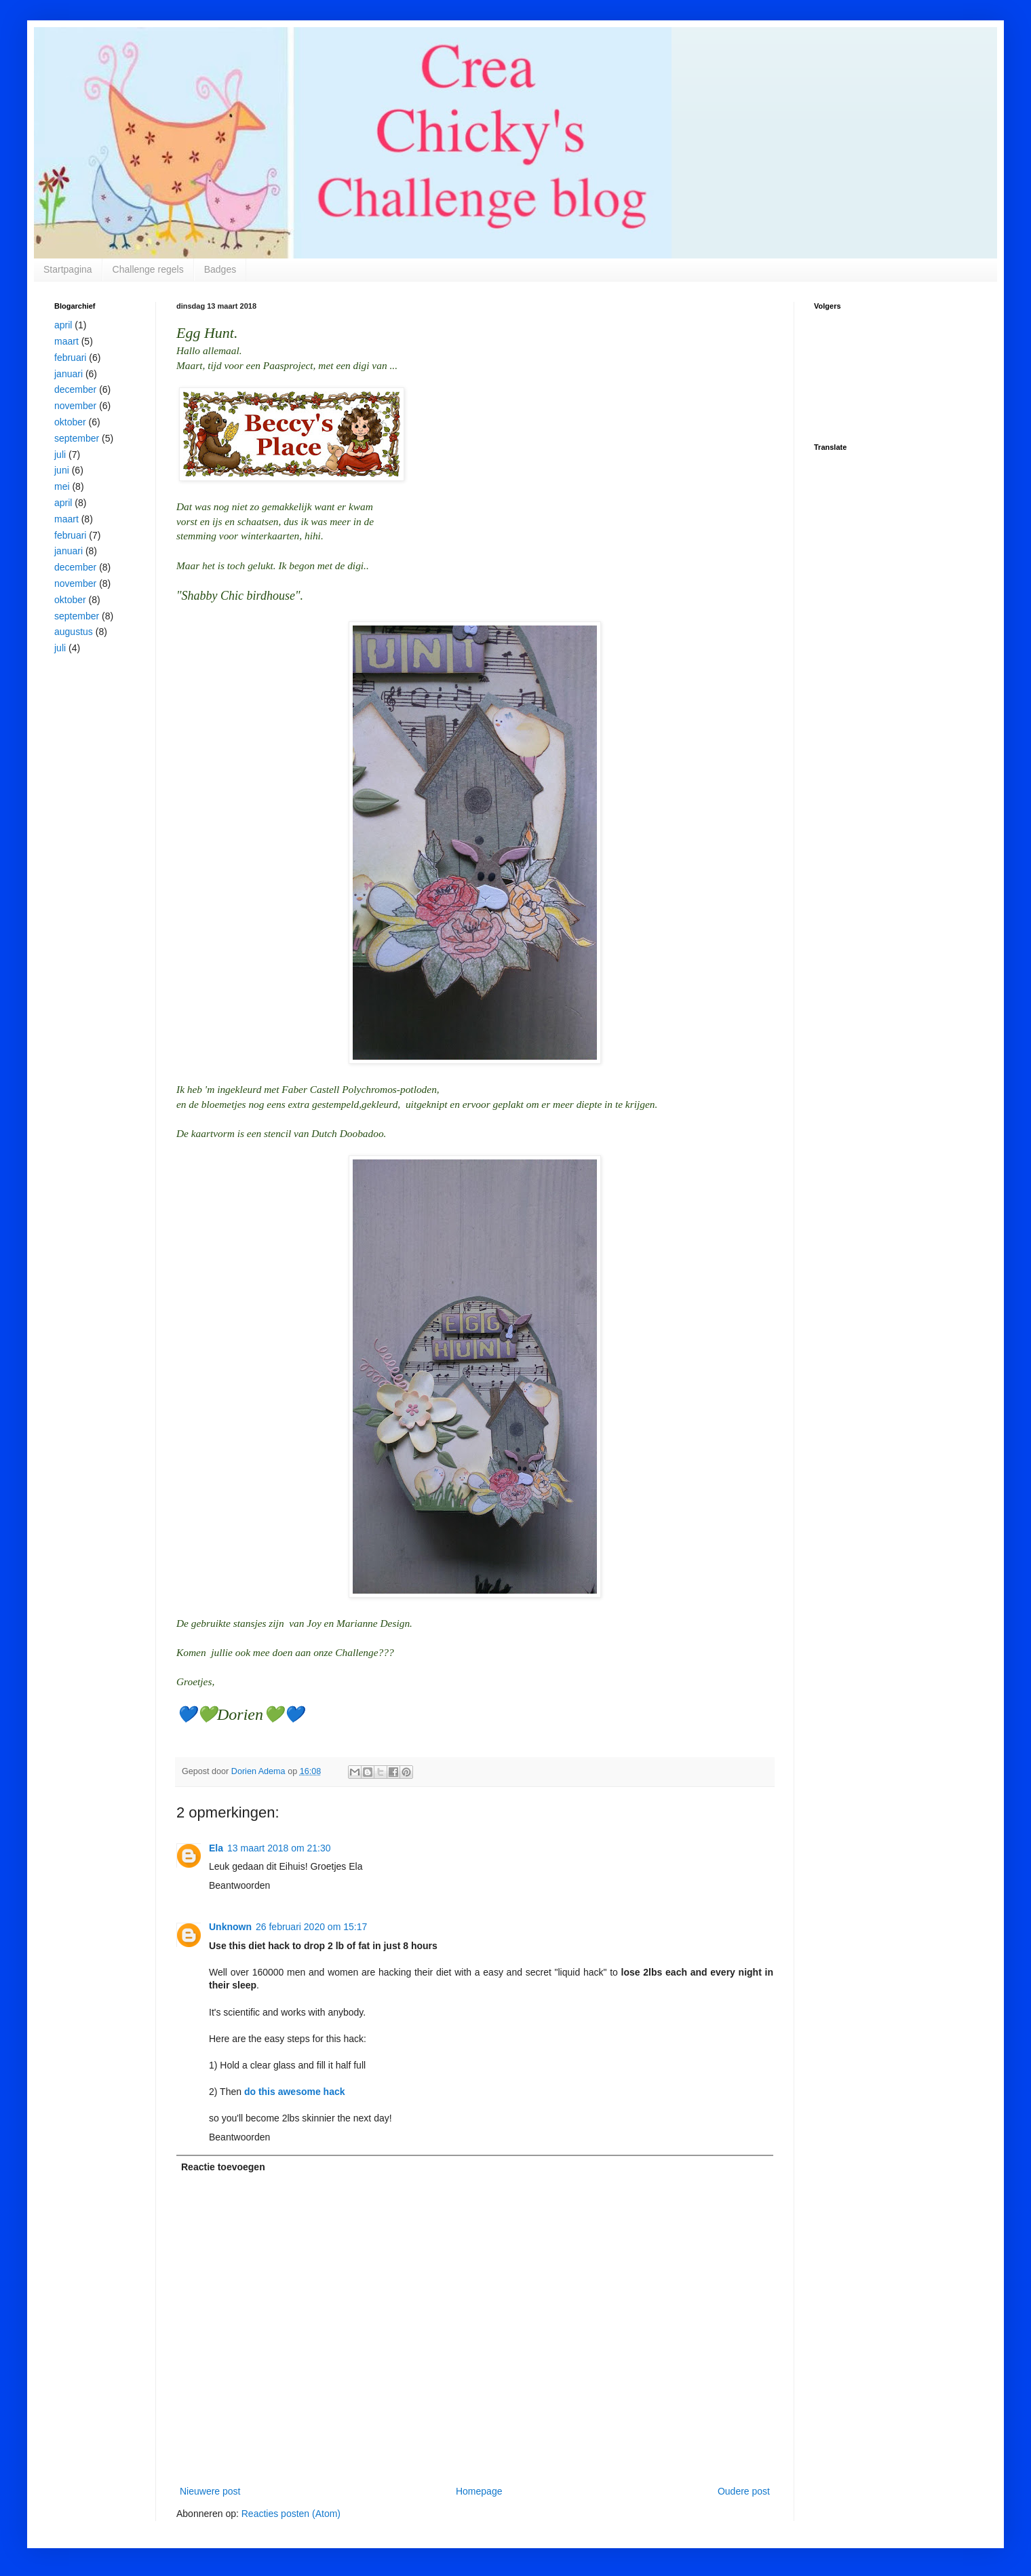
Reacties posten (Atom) (291, 2513)
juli (60, 454)
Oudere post (744, 2491)
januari (68, 373)
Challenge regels (148, 269)
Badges (220, 269)
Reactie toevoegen (223, 2166)
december (75, 389)
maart (66, 341)
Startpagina (67, 269)
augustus (73, 631)
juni (61, 470)
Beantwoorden (239, 1885)
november (75, 405)
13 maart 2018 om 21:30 (279, 1848)
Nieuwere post (210, 2491)
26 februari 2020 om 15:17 (311, 1926)
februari (70, 357)
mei (62, 486)
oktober (70, 422)
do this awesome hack (294, 2091)
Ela (216, 1848)
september (76, 438)
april (63, 325)
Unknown (230, 1926)
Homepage (479, 2491)
